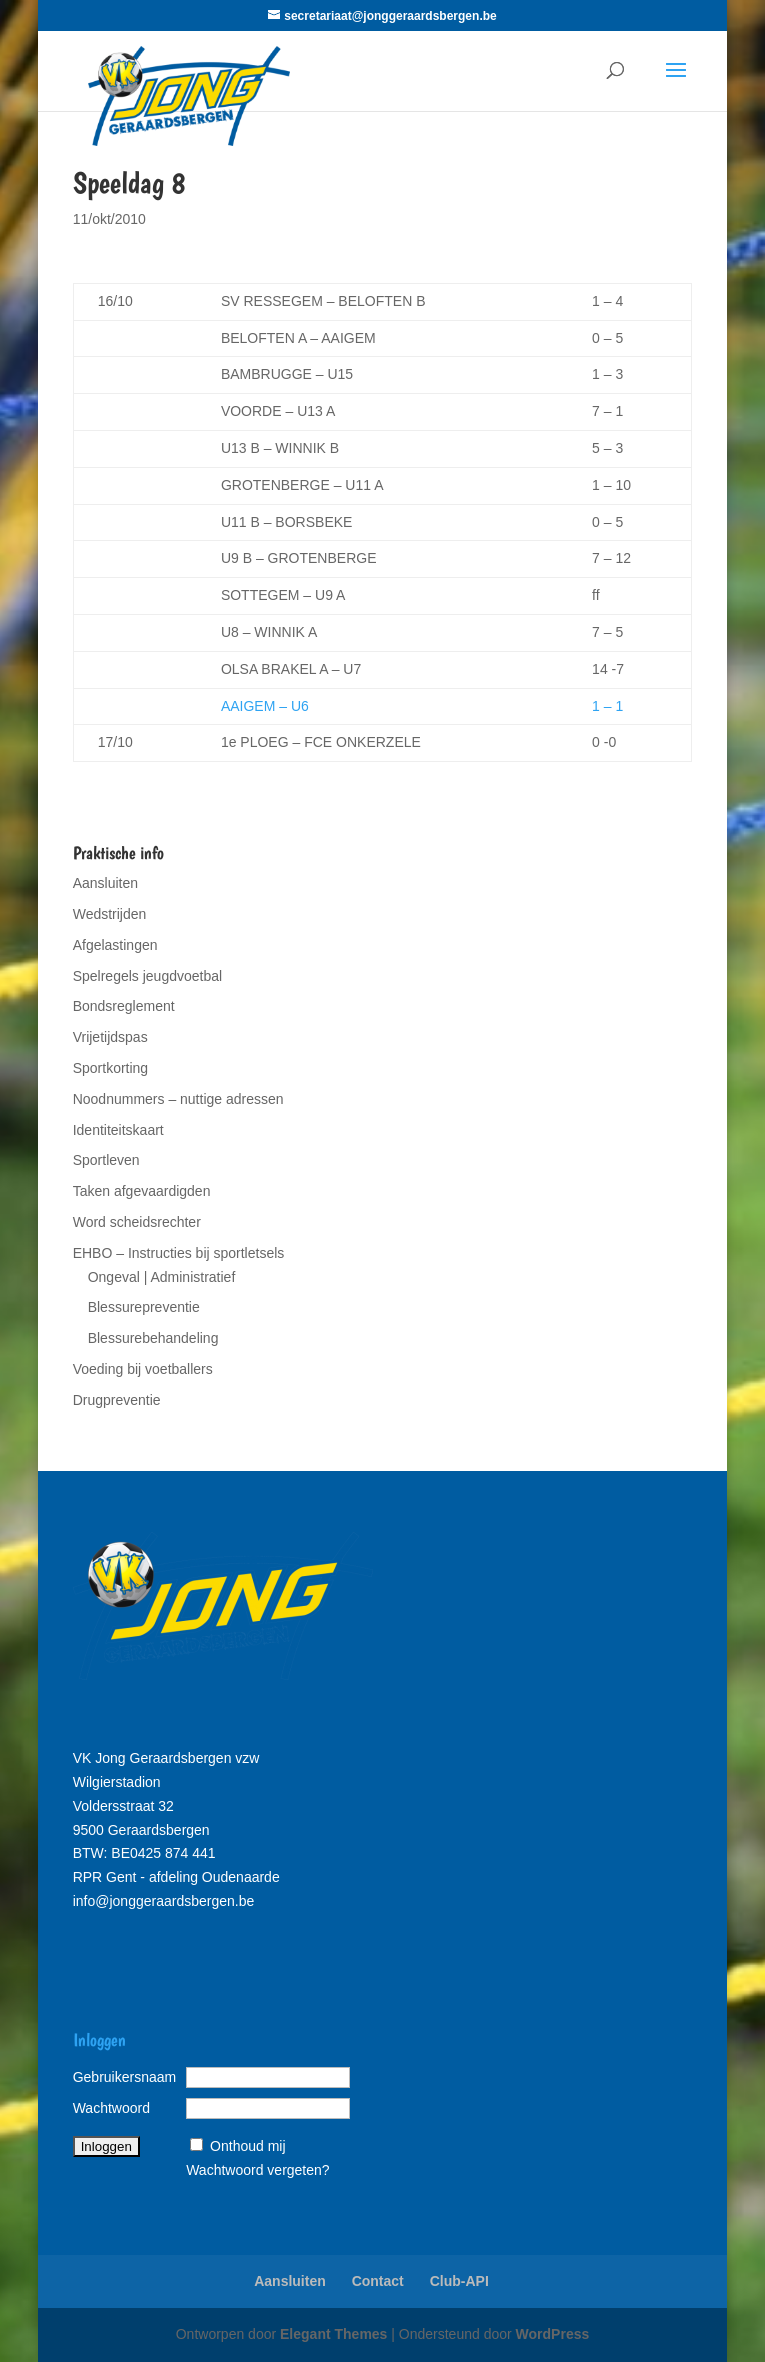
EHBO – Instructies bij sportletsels (179, 1253)
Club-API (459, 2281)
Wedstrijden (110, 914)
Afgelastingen (115, 945)
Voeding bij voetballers (143, 1369)
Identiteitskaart (118, 1130)
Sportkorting (110, 1068)
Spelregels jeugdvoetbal (147, 976)
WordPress (553, 2334)
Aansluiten (105, 883)
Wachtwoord (111, 2108)
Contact (378, 2281)
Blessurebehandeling (153, 1338)
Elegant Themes (333, 2334)
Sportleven (106, 1160)
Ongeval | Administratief (162, 1277)
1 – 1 (607, 706)
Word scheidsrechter (137, 1222)
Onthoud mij (247, 2146)
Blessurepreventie (144, 1307)
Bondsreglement (124, 1006)
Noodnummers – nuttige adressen (178, 1099)
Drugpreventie (117, 1400)
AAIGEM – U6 (265, 706)
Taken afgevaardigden (142, 1191)
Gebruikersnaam (125, 2077)
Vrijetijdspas (110, 1037)
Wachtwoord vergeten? (257, 2170)
